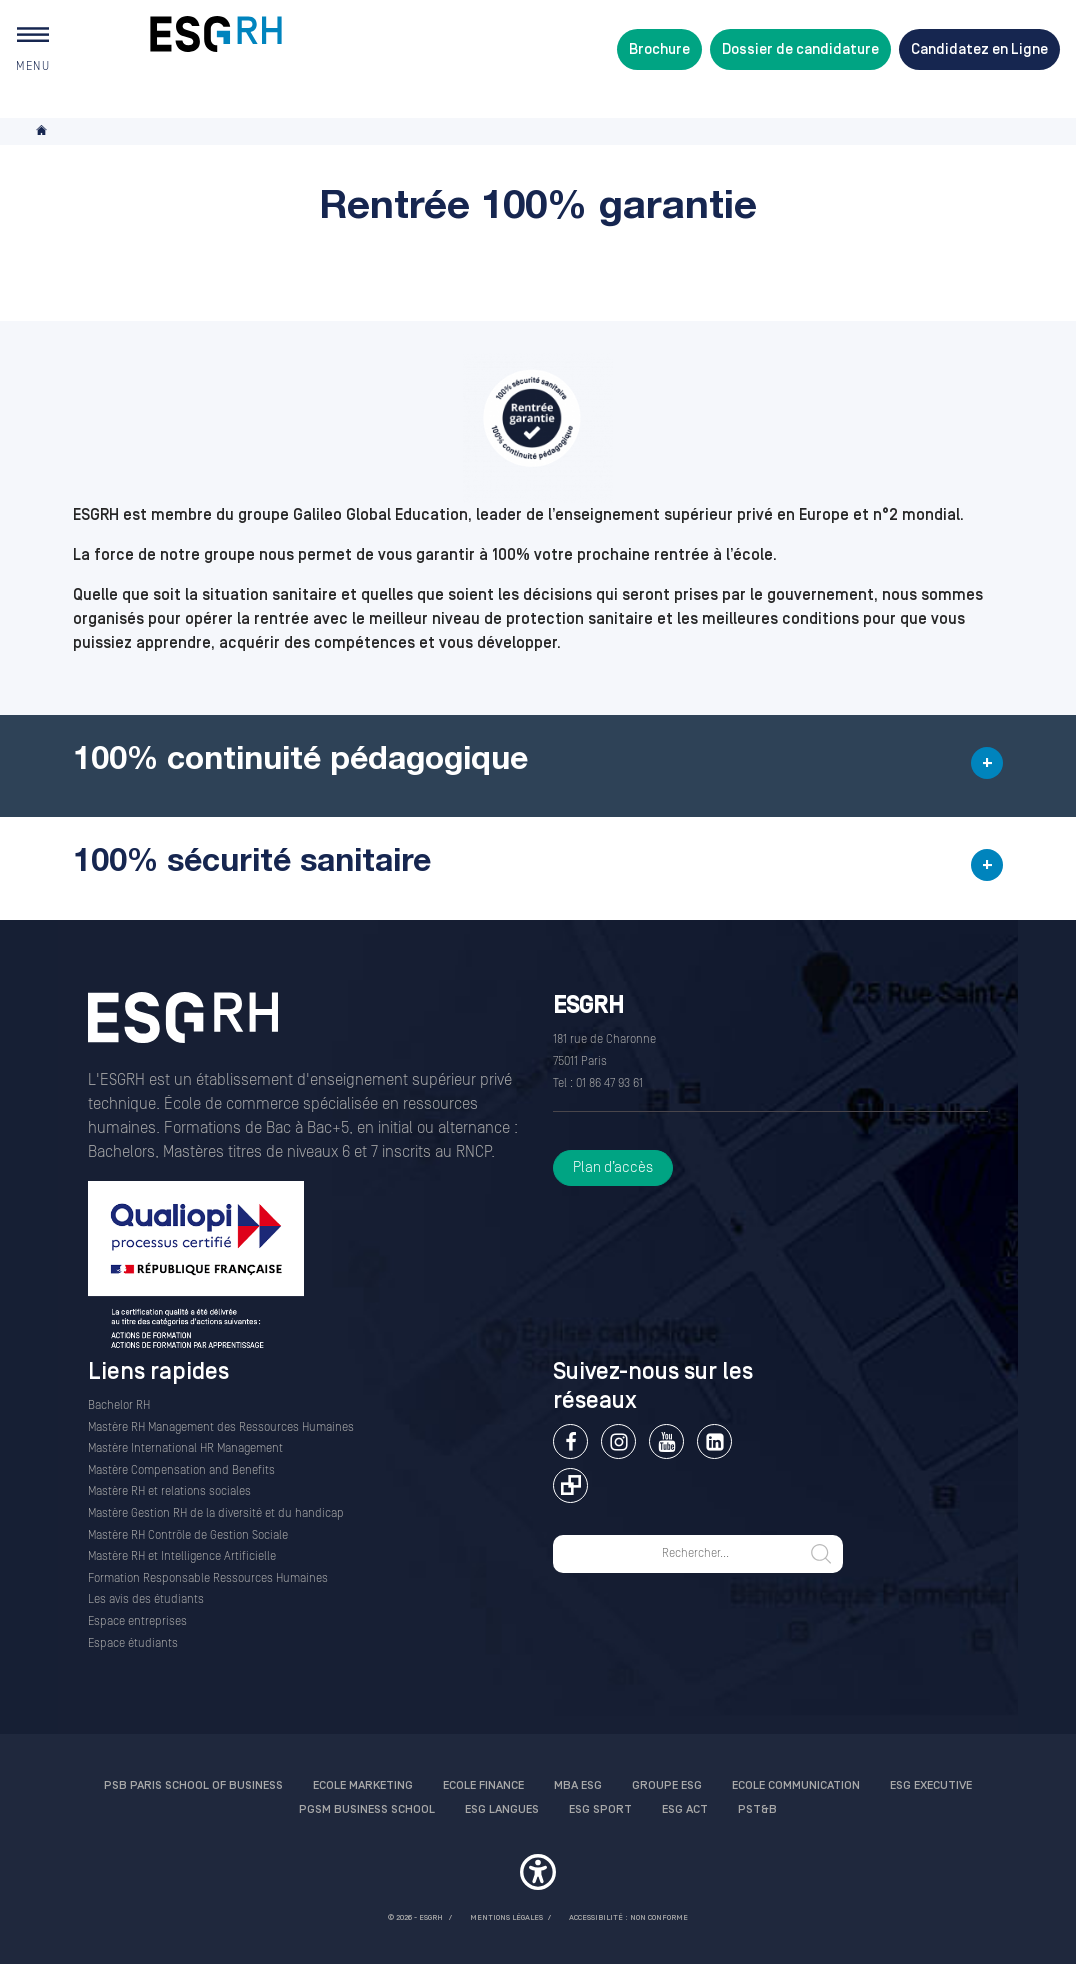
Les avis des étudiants (146, 1599)
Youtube (666, 1441)
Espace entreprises (137, 1621)
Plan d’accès (613, 1167)
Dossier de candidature (800, 49)
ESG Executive (931, 1785)
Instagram (618, 1441)
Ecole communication (796, 1785)
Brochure (659, 49)
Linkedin (714, 1441)
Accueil (43, 131)
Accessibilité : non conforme (628, 1917)
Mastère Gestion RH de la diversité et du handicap (216, 1513)
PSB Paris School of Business (193, 1785)
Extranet (570, 1485)
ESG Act (685, 1809)
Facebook (570, 1441)
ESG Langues (502, 1809)
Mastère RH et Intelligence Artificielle (182, 1556)
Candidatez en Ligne (979, 49)
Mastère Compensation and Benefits (181, 1470)
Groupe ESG (667, 1785)
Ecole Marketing (363, 1785)
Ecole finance (483, 1785)
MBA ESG (578, 1785)
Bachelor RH (119, 1405)
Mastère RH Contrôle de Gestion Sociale (188, 1535)
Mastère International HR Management (185, 1448)
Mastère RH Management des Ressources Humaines (221, 1427)
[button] (538, 766)
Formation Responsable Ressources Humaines (208, 1578)
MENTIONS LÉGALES (506, 1917)
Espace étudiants (133, 1643)
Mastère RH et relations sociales (169, 1491)
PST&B (757, 1809)
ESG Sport (600, 1809)
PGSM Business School (367, 1809)
